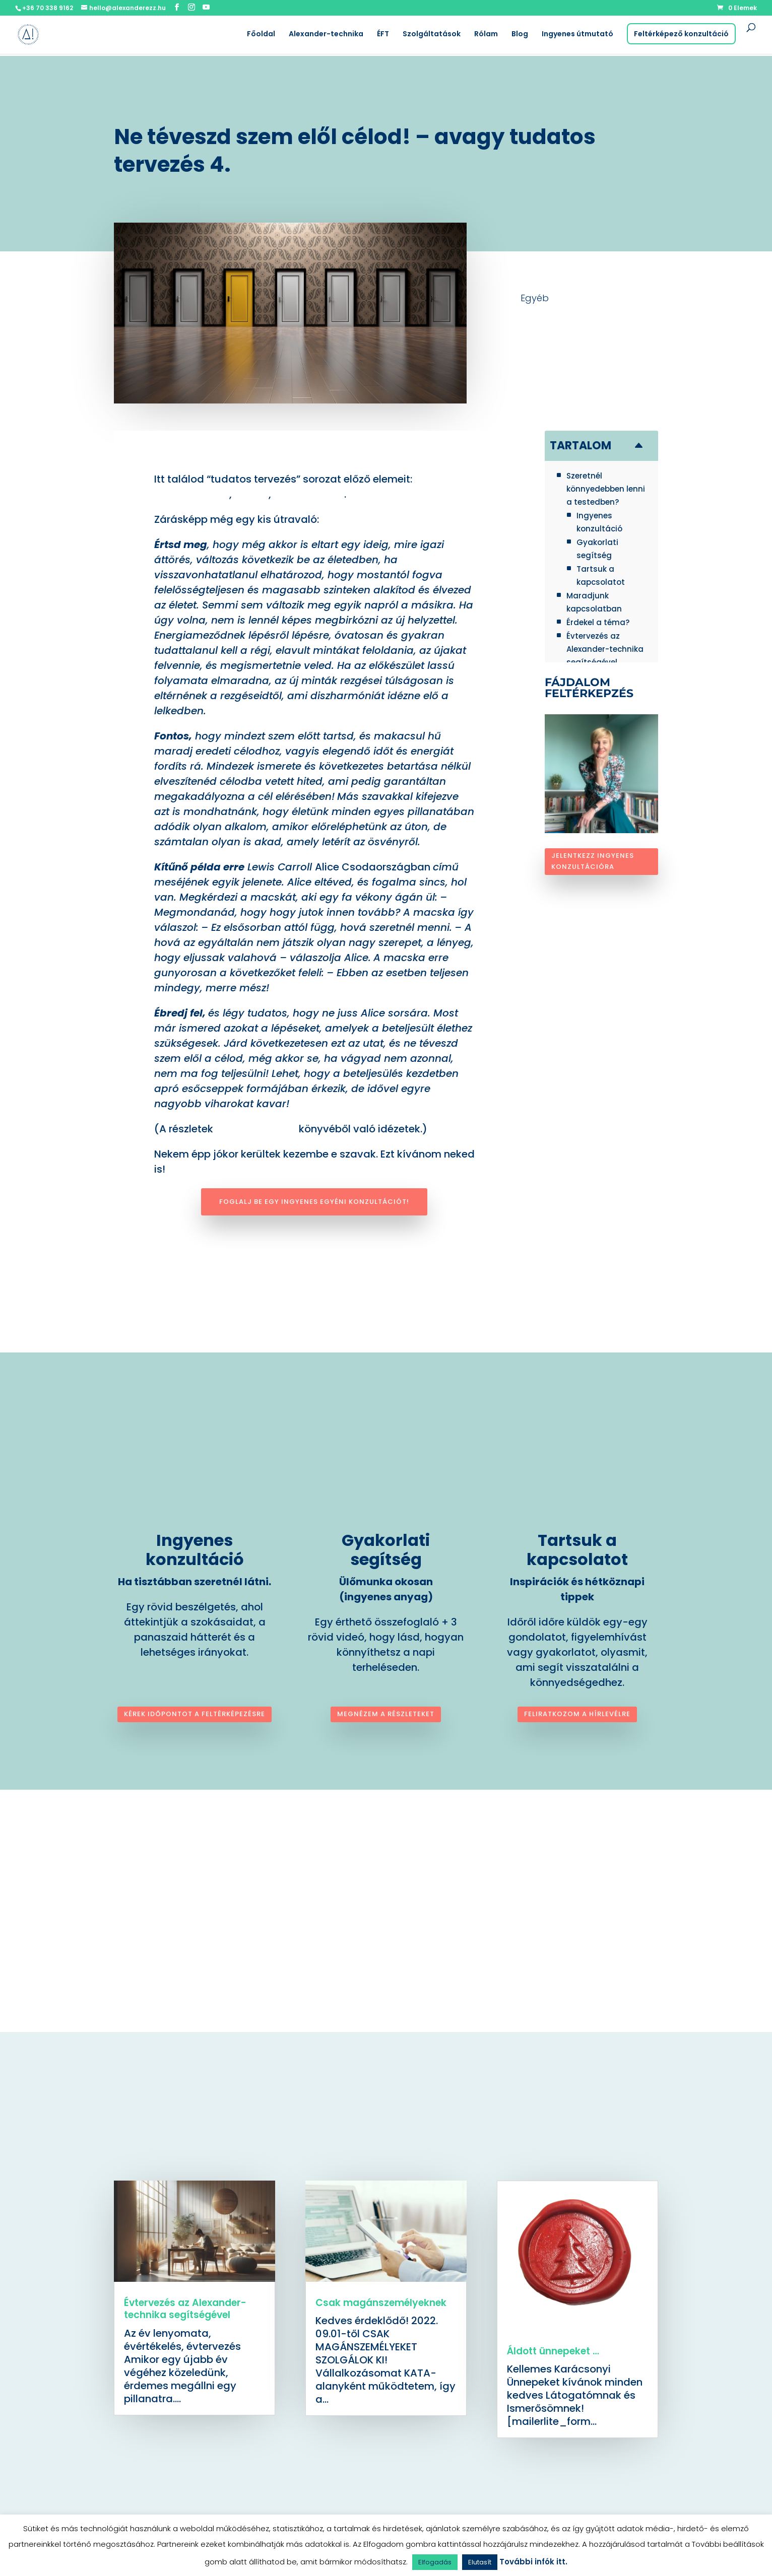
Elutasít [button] (479, 2562)
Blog (519, 34)
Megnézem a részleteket (385, 1714)
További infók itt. (533, 2561)
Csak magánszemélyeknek (380, 2303)
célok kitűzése (309, 494)
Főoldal (261, 34)
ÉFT (383, 34)
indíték (250, 494)
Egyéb (535, 298)
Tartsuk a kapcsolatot (577, 1550)
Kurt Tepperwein (256, 1129)
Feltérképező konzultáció (681, 34)
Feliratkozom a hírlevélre (577, 1714)
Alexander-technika (326, 34)
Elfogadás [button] (435, 2562)
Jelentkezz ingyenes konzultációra (592, 861)
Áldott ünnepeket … (553, 2351)
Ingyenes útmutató (577, 34)
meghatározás (191, 494)
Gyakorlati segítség (386, 1550)
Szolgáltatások (432, 34)
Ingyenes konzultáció (195, 1550)
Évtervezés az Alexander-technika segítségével (185, 2309)
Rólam (486, 34)
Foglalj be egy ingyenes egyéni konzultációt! (314, 1201)
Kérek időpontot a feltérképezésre (194, 1714)
